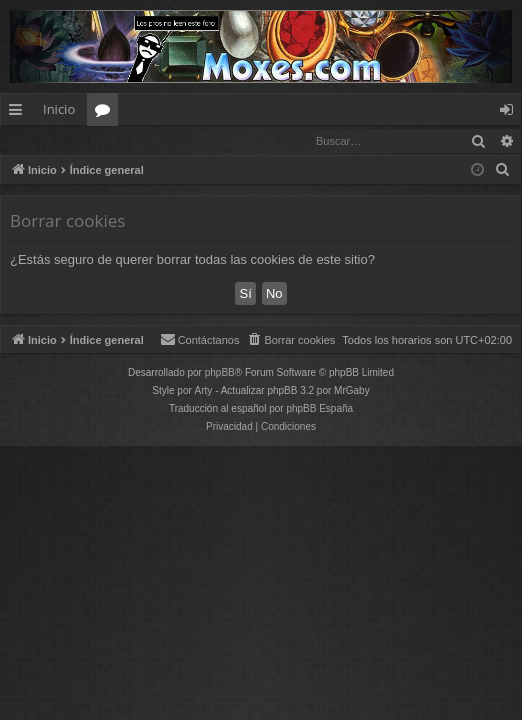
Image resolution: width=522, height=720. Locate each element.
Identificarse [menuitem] (511, 113)
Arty (204, 391)
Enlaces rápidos (19, 113)
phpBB (220, 373)
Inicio (59, 109)
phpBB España (319, 409)
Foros (106, 113)
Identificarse (52, 140)
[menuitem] (503, 171)
